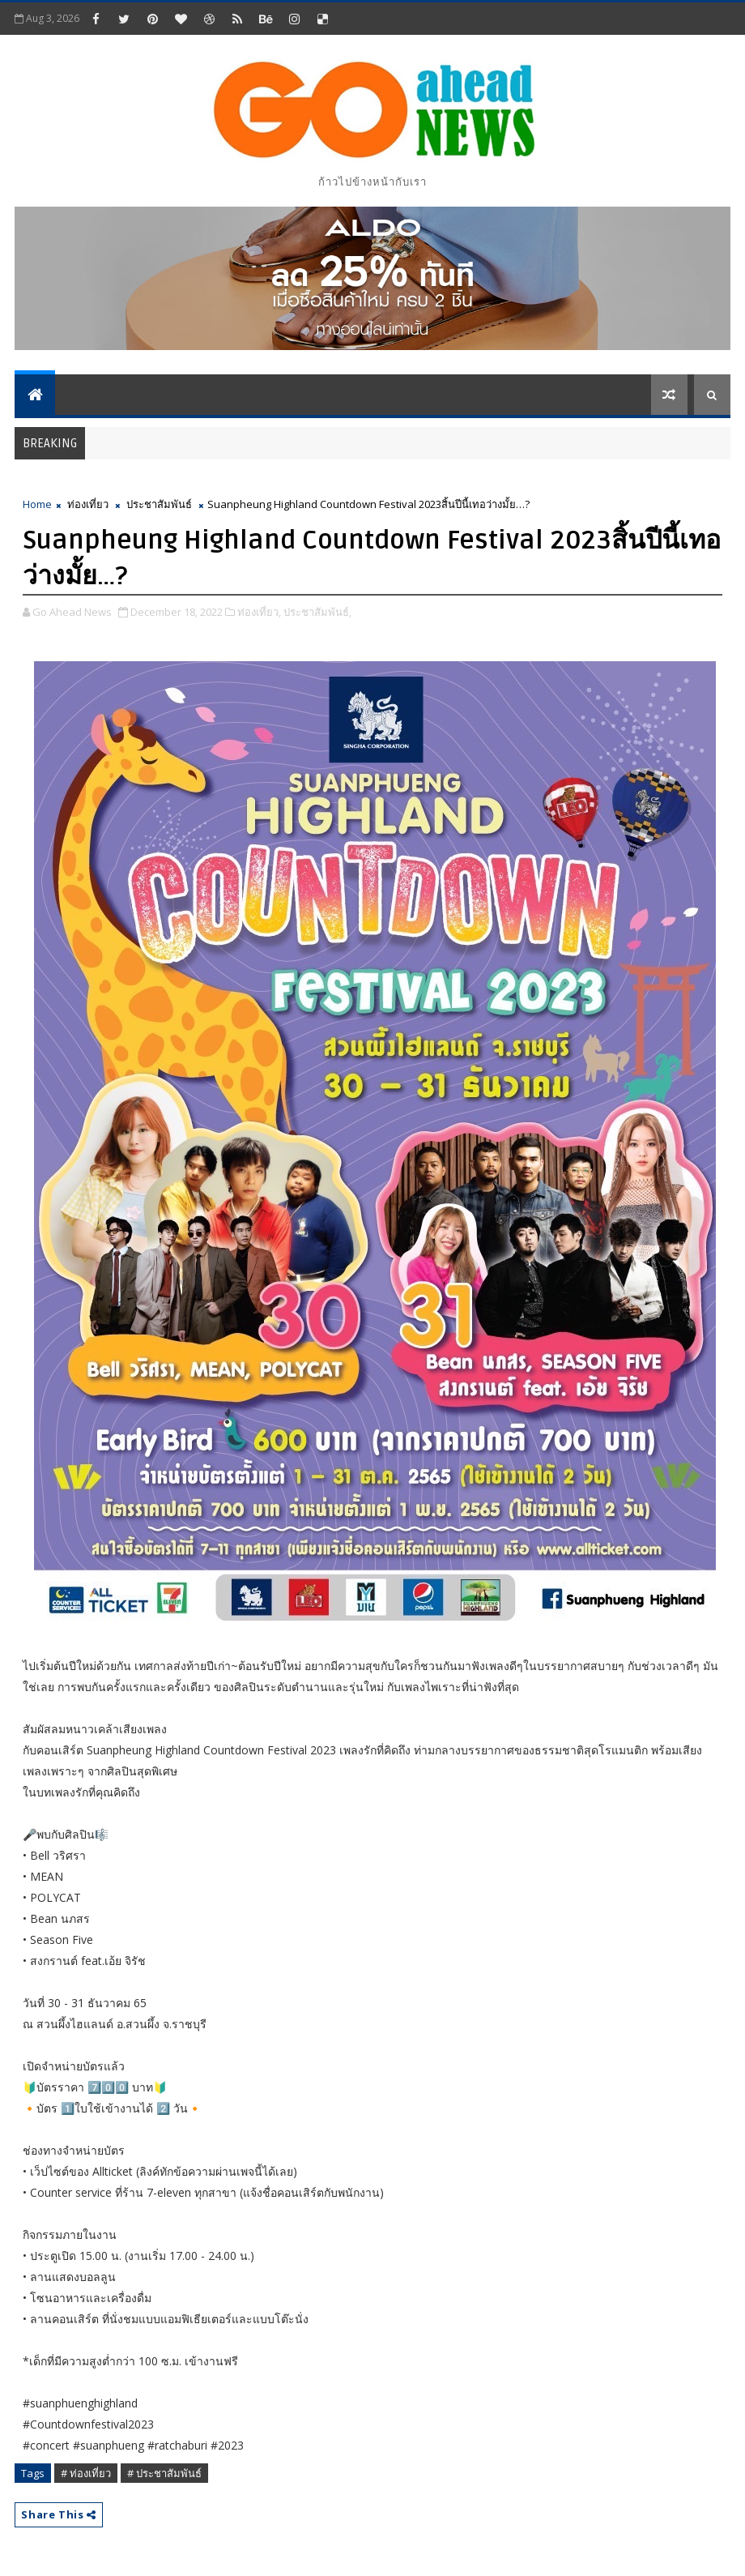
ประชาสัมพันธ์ (159, 504)
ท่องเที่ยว (88, 504)
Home (37, 504)
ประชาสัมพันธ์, (317, 611)
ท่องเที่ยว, (259, 611)
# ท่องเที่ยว (86, 2473)
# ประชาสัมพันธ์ (164, 2473)
